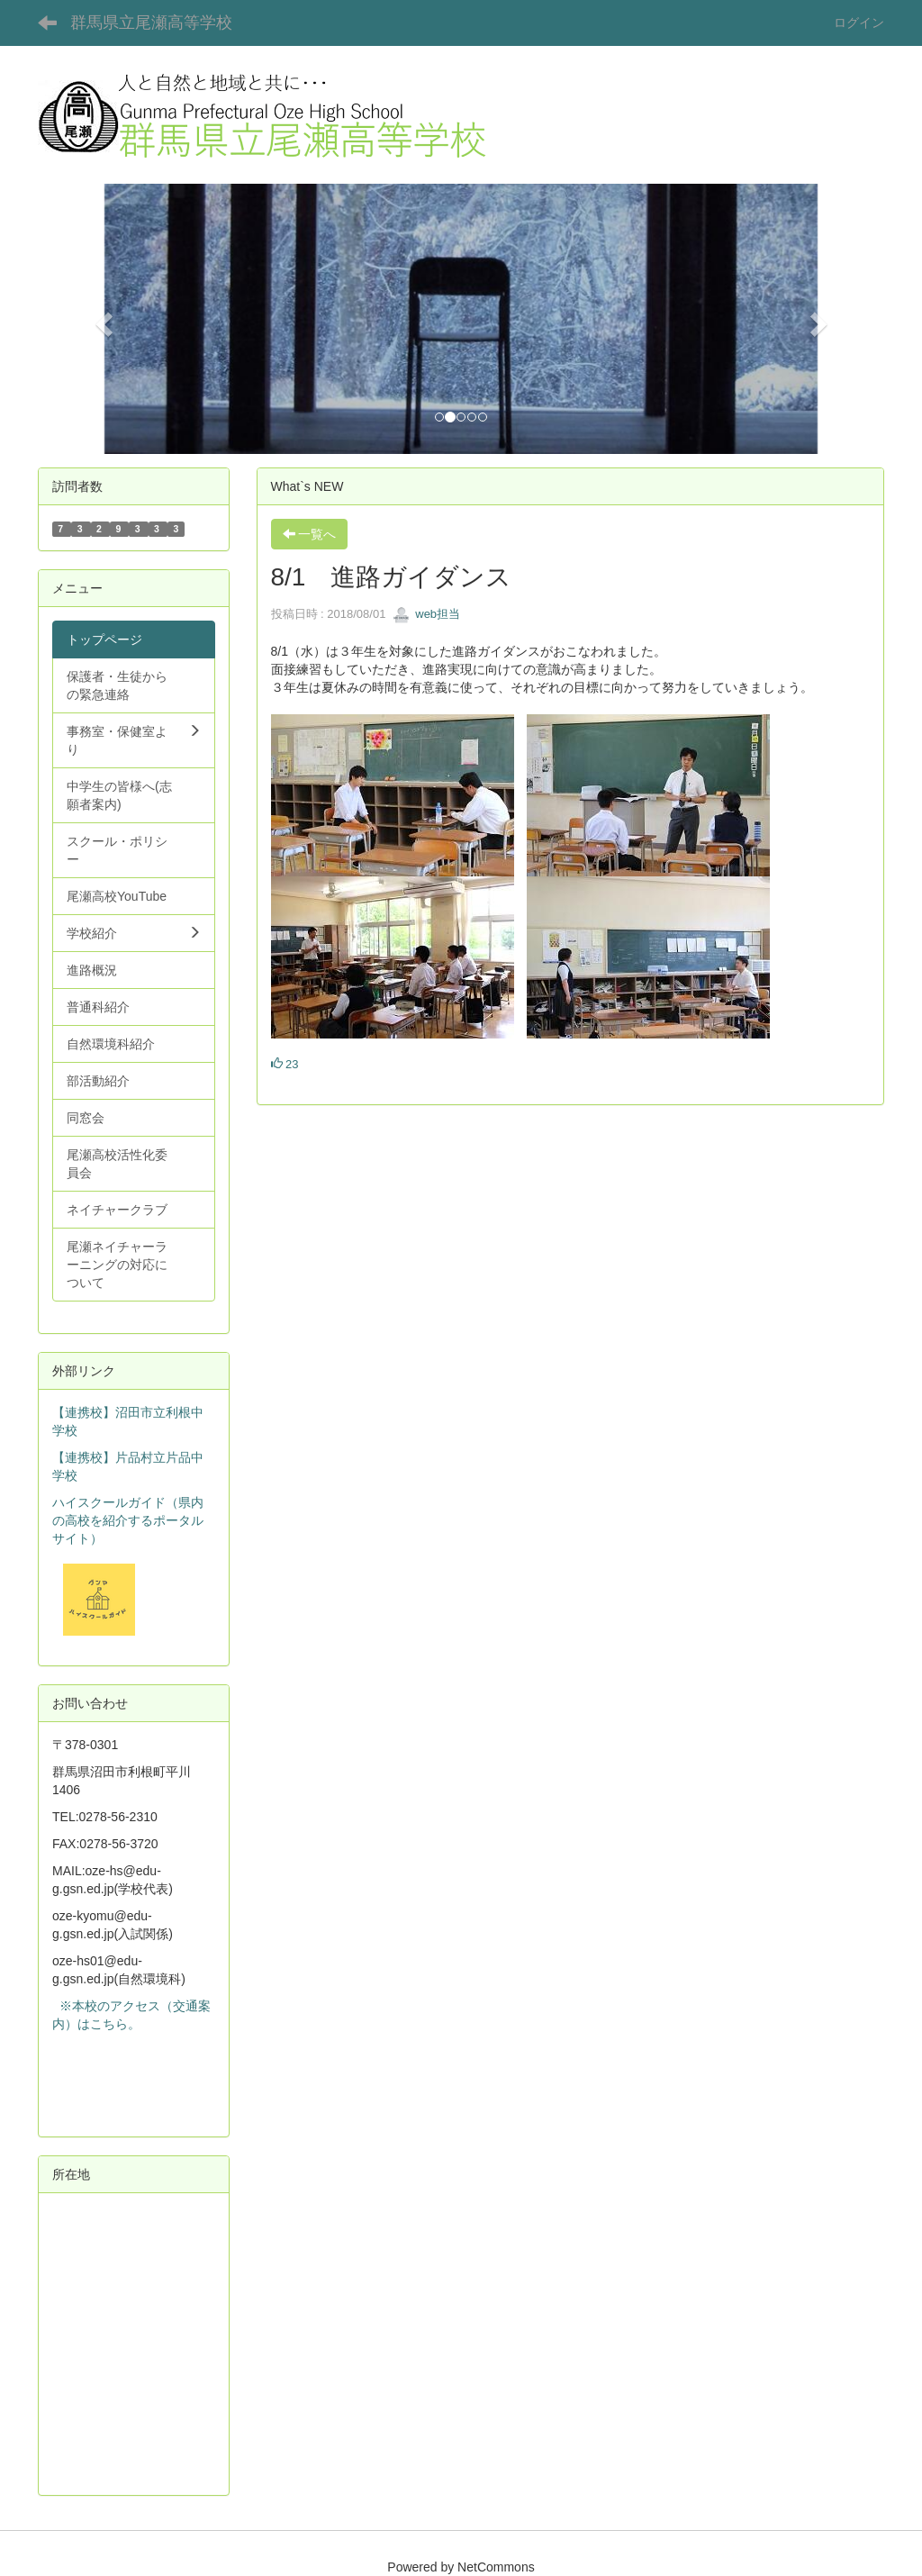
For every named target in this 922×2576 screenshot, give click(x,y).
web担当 (426, 614)
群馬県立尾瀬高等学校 (151, 23)
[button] (101, 319)
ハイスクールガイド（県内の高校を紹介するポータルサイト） (127, 1520)
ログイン (859, 22)
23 (285, 1064)
